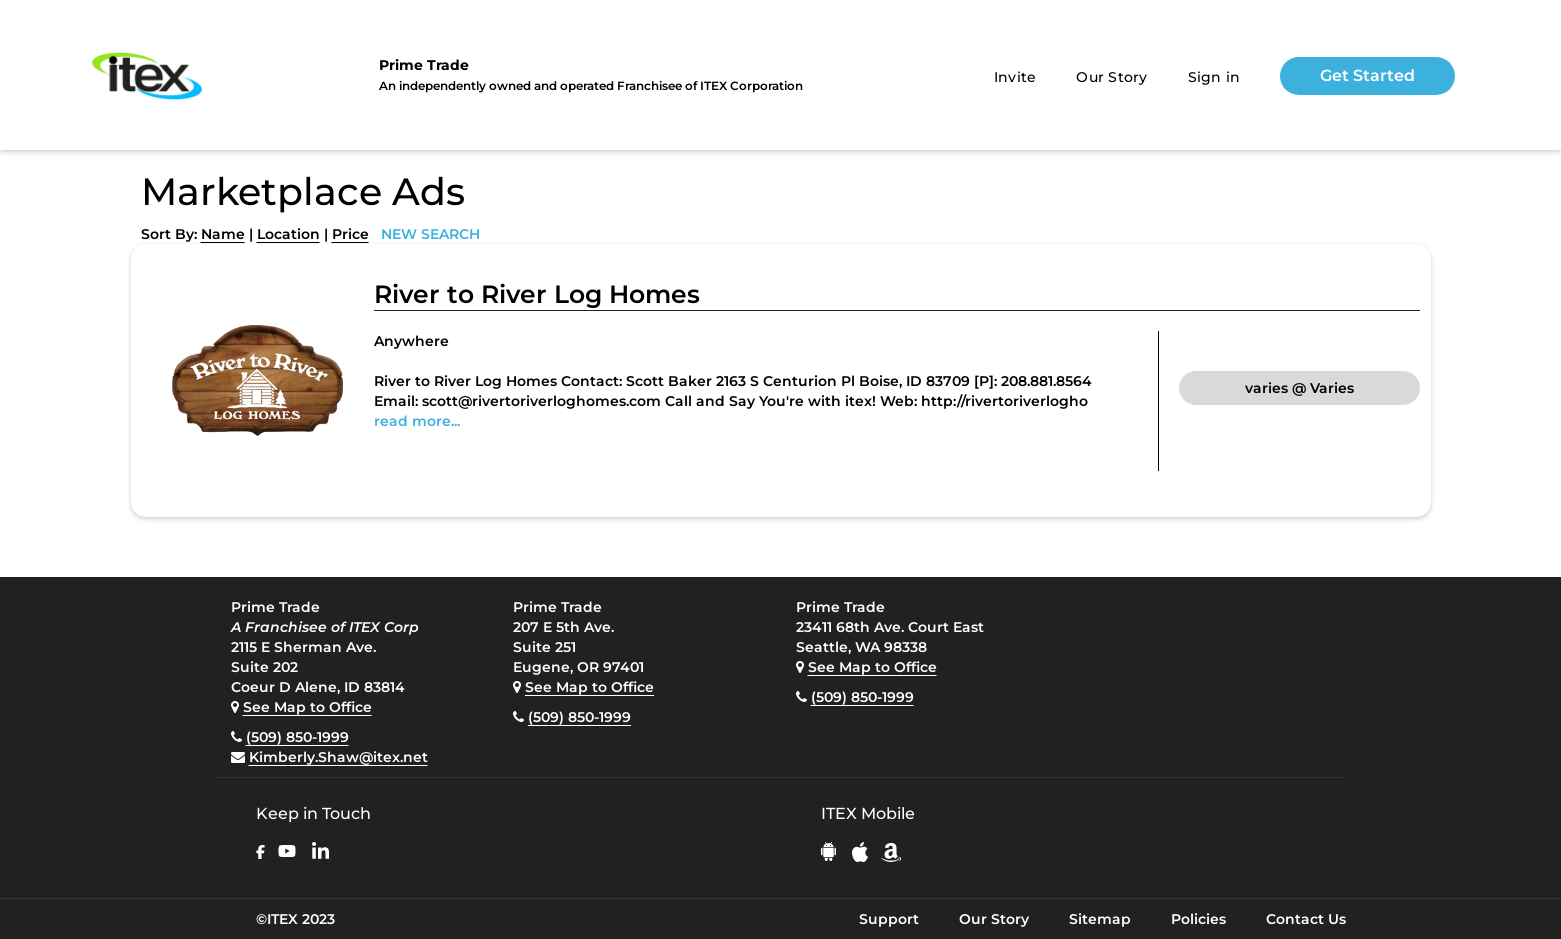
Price (350, 234)
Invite (1015, 77)
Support (889, 919)
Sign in (1214, 77)
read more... (417, 421)
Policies (1198, 919)
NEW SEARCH (430, 234)
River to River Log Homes (537, 294)
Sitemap (1100, 919)
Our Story (1111, 77)
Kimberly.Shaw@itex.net (338, 757)
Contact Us (1306, 919)
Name (223, 234)
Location (288, 234)
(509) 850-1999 (297, 737)
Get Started (1367, 75)
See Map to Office (307, 707)
